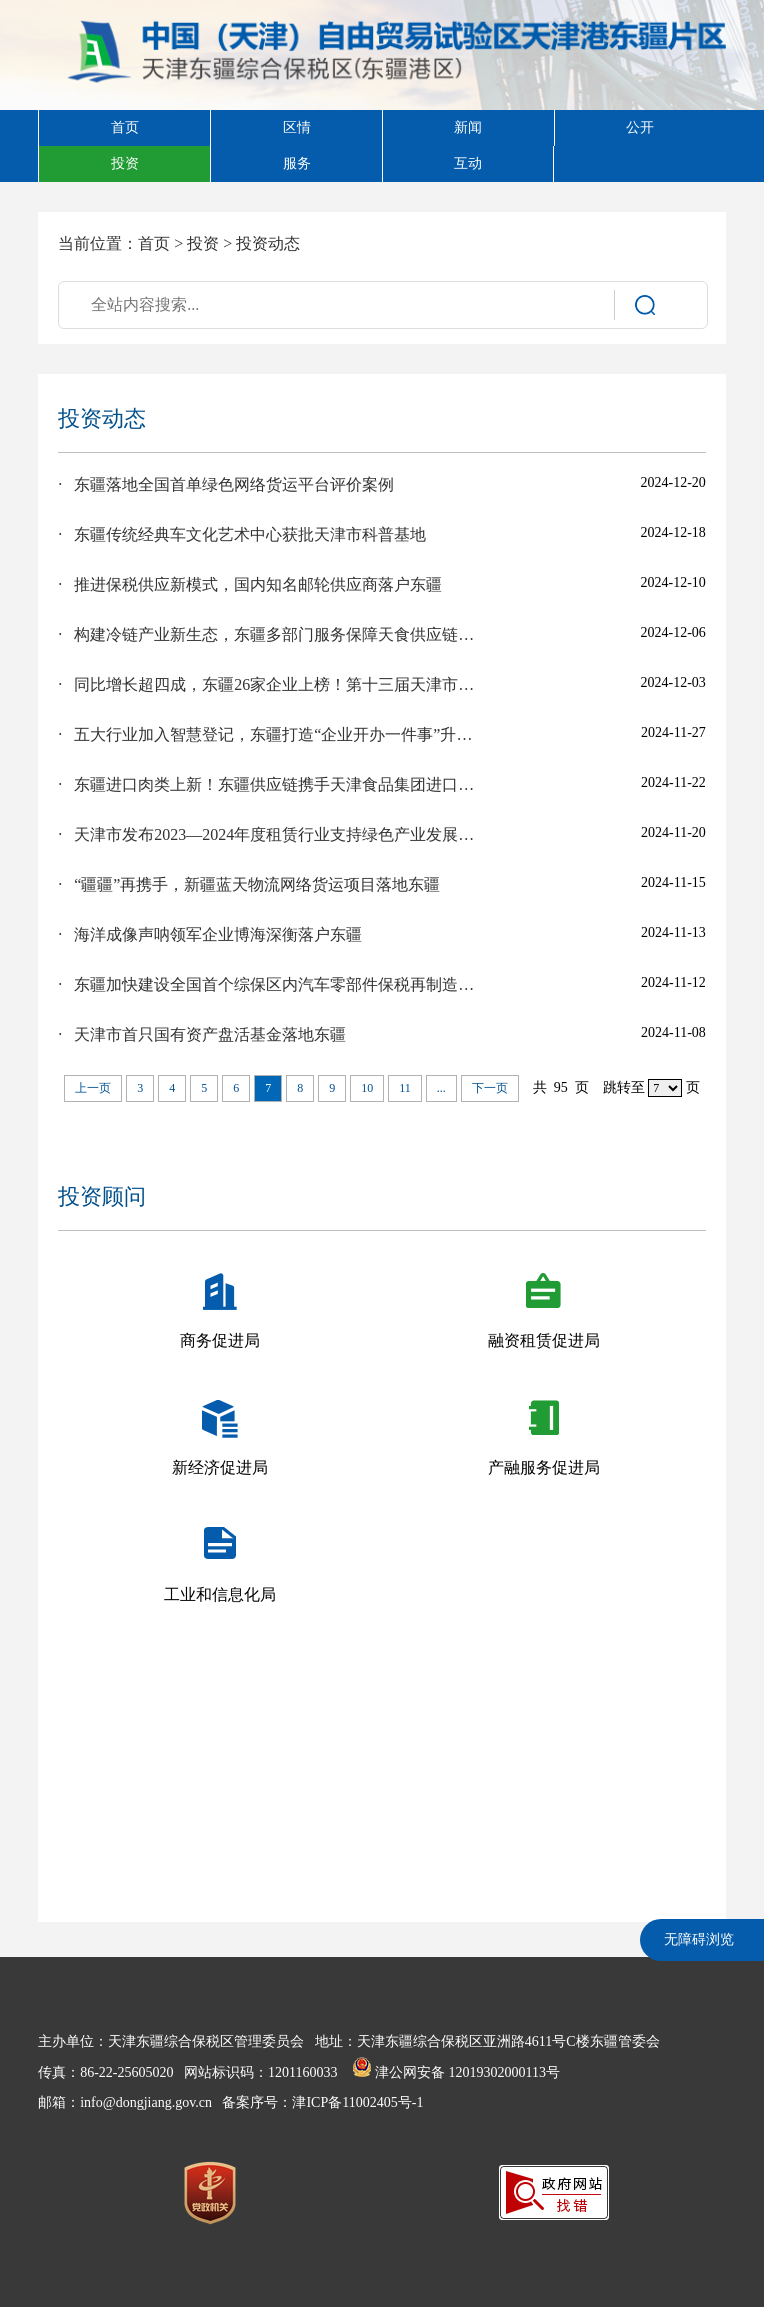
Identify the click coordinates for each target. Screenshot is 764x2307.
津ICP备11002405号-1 (357, 2102)
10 (367, 1088)
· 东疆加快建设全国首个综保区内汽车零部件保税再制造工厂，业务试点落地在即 (268, 984)
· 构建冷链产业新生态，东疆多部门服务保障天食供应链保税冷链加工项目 (268, 634)
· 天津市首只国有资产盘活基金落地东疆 (202, 1034)
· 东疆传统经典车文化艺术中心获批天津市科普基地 (242, 534)
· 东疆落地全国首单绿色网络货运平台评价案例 (226, 484)
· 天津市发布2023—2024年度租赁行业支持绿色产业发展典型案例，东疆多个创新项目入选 (268, 834)
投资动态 (268, 243)
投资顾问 (102, 1196)
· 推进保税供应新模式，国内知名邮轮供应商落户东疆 (250, 584)
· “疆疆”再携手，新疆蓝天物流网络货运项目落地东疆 (249, 884)
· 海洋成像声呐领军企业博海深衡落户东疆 (210, 934)
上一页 (93, 1088)
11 (405, 1088)
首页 (154, 243)
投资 (203, 243)
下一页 (490, 1088)
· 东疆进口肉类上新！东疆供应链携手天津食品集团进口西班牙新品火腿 (268, 784)
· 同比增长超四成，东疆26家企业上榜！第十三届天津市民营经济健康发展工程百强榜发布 (268, 684)
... (441, 1088)
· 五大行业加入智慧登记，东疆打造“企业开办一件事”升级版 (268, 734)
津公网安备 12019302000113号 (456, 2072)
